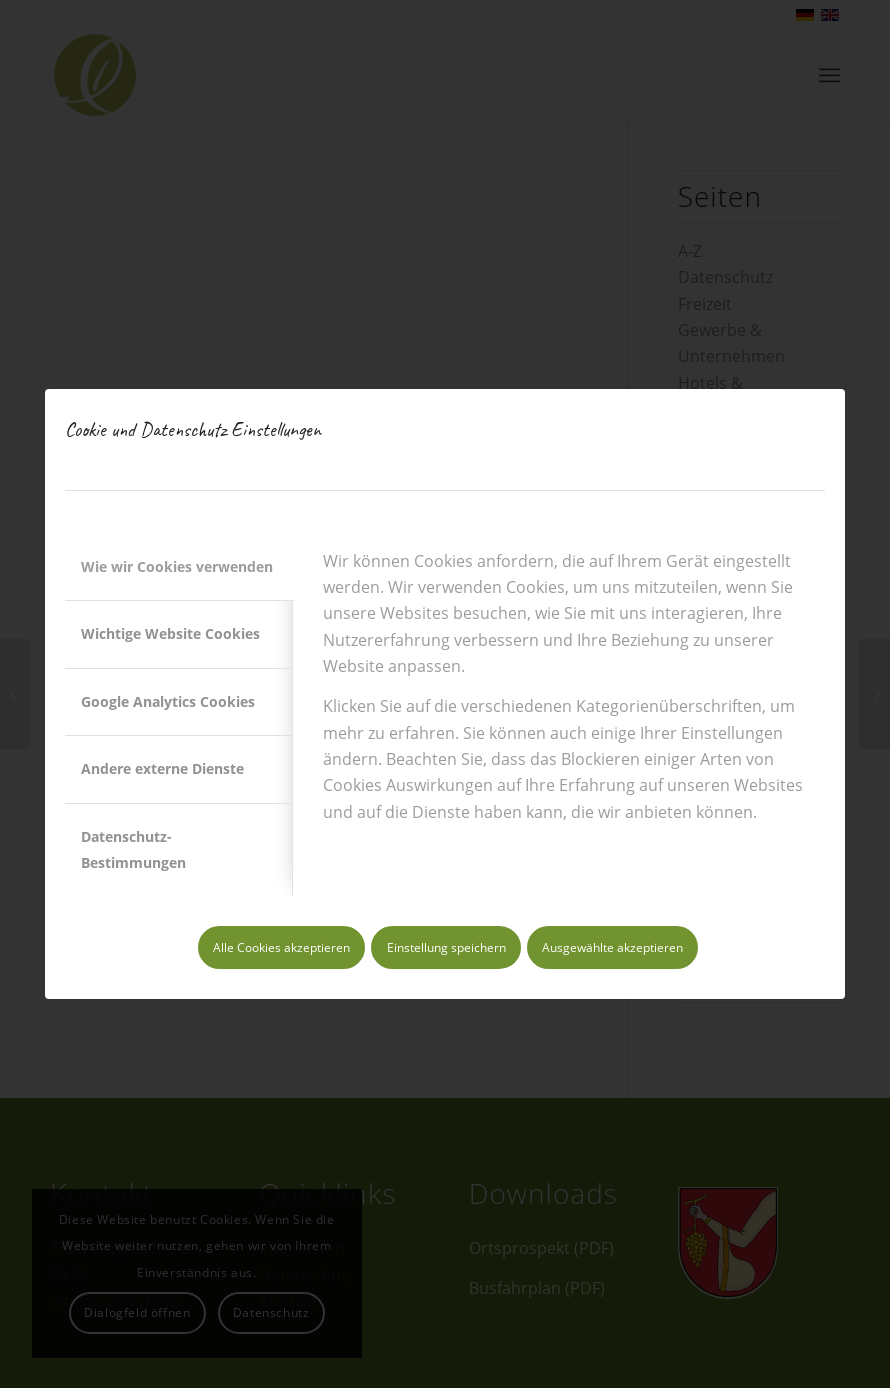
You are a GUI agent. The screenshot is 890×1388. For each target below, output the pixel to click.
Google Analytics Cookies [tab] (168, 701)
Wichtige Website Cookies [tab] (170, 633)
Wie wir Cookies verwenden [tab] (177, 566)
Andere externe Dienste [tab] (162, 768)
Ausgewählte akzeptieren (612, 947)
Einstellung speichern (446, 947)
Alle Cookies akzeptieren (281, 947)
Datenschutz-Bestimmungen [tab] (133, 849)
